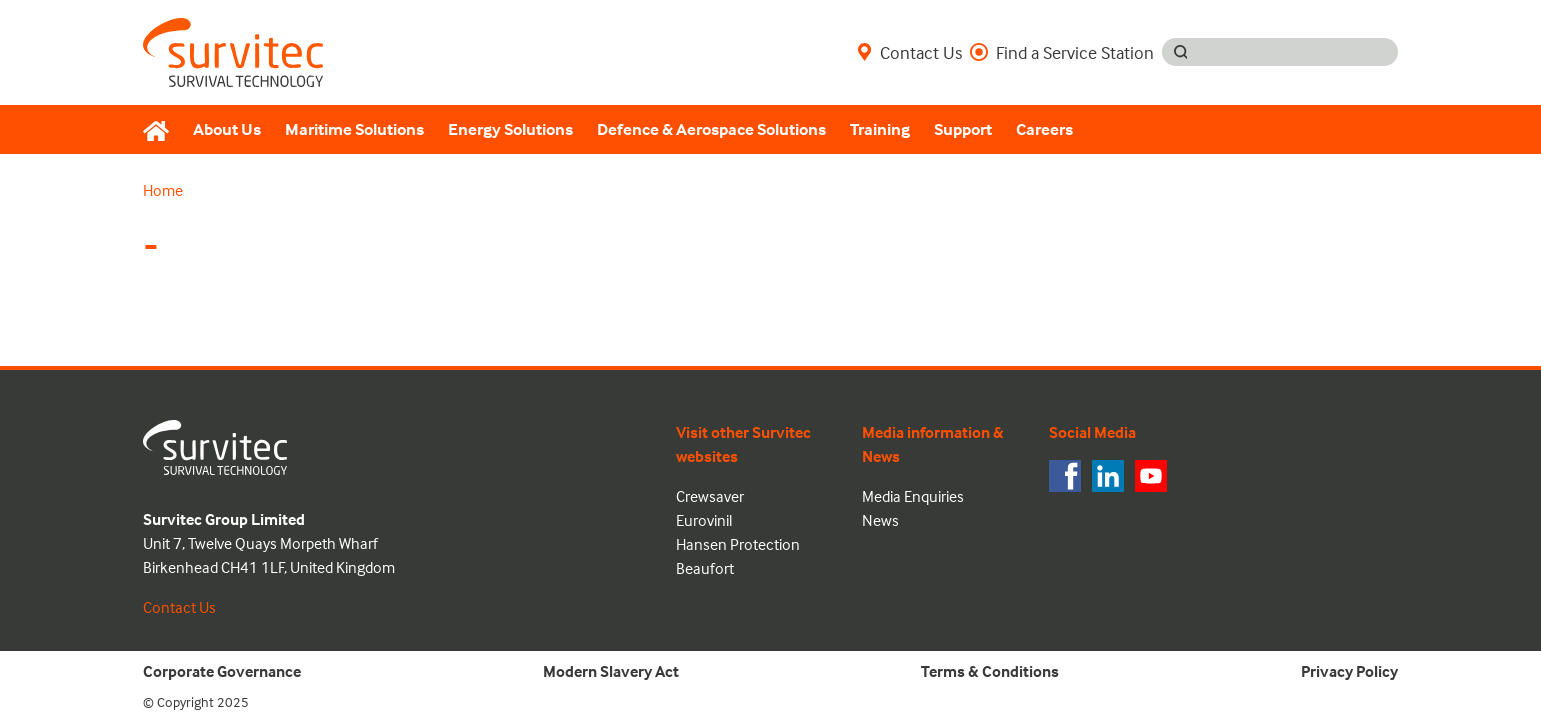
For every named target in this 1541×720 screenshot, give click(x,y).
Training (880, 129)
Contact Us (909, 52)
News (880, 520)
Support (963, 129)
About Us (227, 129)
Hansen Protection (738, 544)
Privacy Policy (1349, 671)
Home (163, 190)
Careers (1044, 129)
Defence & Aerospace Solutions (711, 129)
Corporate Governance (222, 671)
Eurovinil (704, 520)
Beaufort (705, 568)
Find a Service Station (1062, 52)
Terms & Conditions (990, 671)
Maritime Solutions (354, 129)
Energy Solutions (510, 129)
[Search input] (1298, 52)
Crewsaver (710, 496)
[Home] (162, 130)
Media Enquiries (913, 496)
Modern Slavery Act (611, 671)
